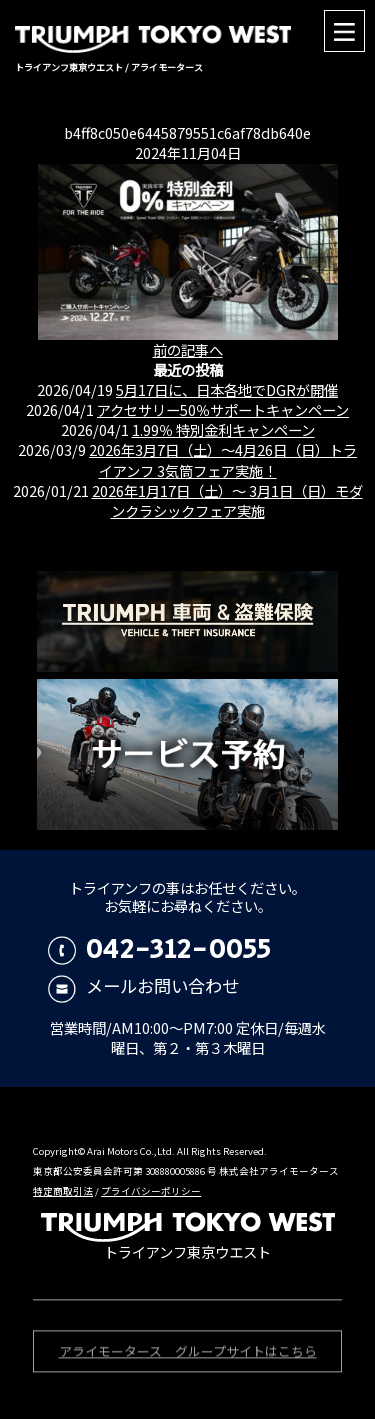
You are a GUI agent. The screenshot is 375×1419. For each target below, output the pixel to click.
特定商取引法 (63, 1191)
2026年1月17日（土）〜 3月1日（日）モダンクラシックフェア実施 (227, 500)
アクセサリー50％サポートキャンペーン (223, 409)
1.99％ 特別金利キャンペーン (223, 429)
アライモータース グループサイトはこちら (188, 1353)
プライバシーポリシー (151, 1191)
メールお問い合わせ (143, 985)
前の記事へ (188, 349)
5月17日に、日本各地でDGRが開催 (227, 389)
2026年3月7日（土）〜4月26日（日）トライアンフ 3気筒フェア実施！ (223, 459)
